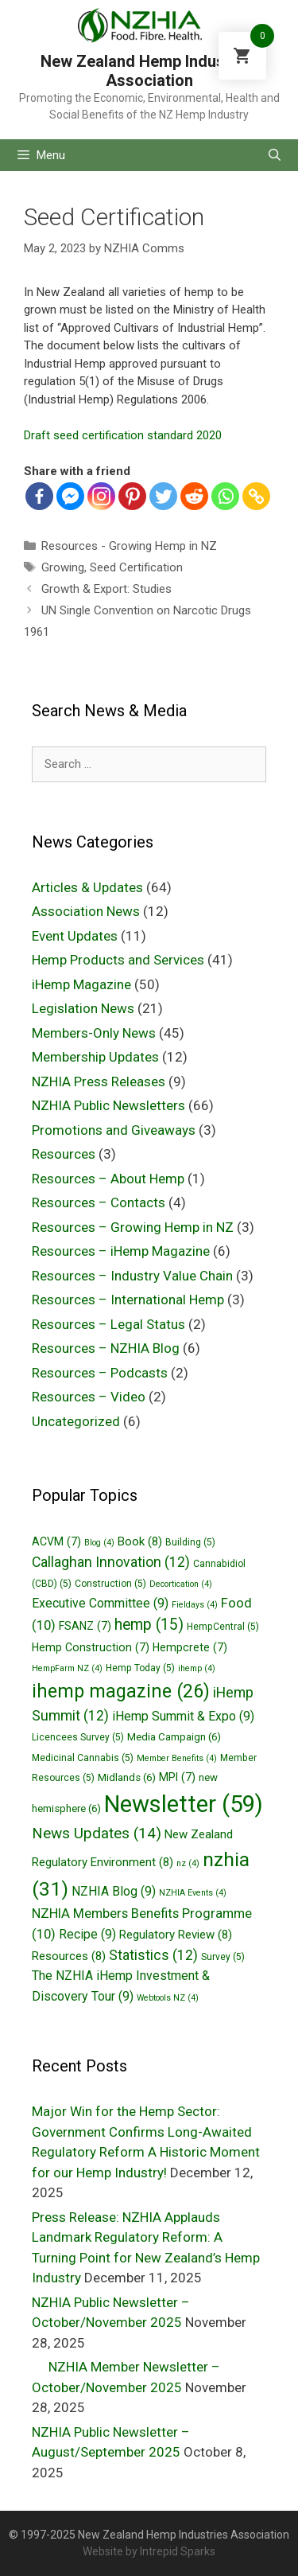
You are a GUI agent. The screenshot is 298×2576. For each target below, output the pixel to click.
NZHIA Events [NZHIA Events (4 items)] (192, 1893)
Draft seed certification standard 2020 (123, 435)
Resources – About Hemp (108, 1179)
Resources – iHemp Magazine (121, 1251)
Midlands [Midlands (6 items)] (127, 1777)
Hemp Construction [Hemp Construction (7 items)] (90, 1647)
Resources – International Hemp (128, 1299)
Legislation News (83, 1008)
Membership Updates (95, 1057)
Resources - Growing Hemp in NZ (129, 546)
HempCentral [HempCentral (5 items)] (223, 1626)
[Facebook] (39, 496)
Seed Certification (136, 567)
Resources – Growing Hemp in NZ (133, 1227)
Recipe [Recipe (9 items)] (87, 1934)
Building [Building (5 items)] (190, 1542)
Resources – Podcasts (100, 1373)
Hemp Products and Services (118, 960)
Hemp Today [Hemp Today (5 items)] (140, 1668)
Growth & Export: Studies (106, 589)
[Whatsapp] (225, 496)
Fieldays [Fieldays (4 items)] (195, 1605)
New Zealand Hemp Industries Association (149, 71)
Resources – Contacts (98, 1202)
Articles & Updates (87, 887)
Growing (62, 567)
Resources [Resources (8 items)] (69, 1956)
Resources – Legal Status (108, 1324)
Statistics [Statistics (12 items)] (153, 1955)
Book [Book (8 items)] (140, 1541)
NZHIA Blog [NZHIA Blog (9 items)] (114, 1891)
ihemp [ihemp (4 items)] (196, 1668)
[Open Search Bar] (274, 155)
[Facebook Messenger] (70, 496)
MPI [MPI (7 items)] (177, 1777)
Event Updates (75, 936)
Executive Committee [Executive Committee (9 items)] (100, 1603)
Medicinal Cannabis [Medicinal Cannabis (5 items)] (83, 1757)
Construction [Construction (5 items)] (110, 1583)
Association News (86, 911)
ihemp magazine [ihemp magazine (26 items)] (121, 1691)
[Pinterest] (132, 496)
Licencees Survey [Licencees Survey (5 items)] (78, 1737)
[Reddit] (194, 496)
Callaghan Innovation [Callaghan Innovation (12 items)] (111, 1562)
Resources (63, 1154)
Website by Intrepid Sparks (149, 2551)
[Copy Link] (256, 496)
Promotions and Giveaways (113, 1130)
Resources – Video (88, 1397)
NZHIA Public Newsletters (108, 1105)
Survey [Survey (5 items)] (223, 1956)
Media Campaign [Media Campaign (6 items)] (174, 1737)
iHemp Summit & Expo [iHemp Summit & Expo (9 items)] (183, 1716)
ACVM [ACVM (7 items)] (56, 1541)
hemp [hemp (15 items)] (149, 1624)
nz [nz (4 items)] (187, 1863)
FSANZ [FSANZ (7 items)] (85, 1625)
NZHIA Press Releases (98, 1081)
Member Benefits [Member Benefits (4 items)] (177, 1758)
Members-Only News (94, 1033)
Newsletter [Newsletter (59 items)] (183, 1804)
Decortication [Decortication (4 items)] (180, 1584)
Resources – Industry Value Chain (132, 1276)
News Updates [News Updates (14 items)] (96, 1833)
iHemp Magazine (81, 984)
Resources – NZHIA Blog (106, 1348)
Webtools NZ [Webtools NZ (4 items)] (168, 1998)
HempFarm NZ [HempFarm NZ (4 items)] (67, 1668)
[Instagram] (101, 496)
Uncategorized (76, 1421)
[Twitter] (163, 496)
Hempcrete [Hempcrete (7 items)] (190, 1647)
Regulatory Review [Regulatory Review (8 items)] (175, 1934)
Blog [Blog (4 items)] (99, 1542)
